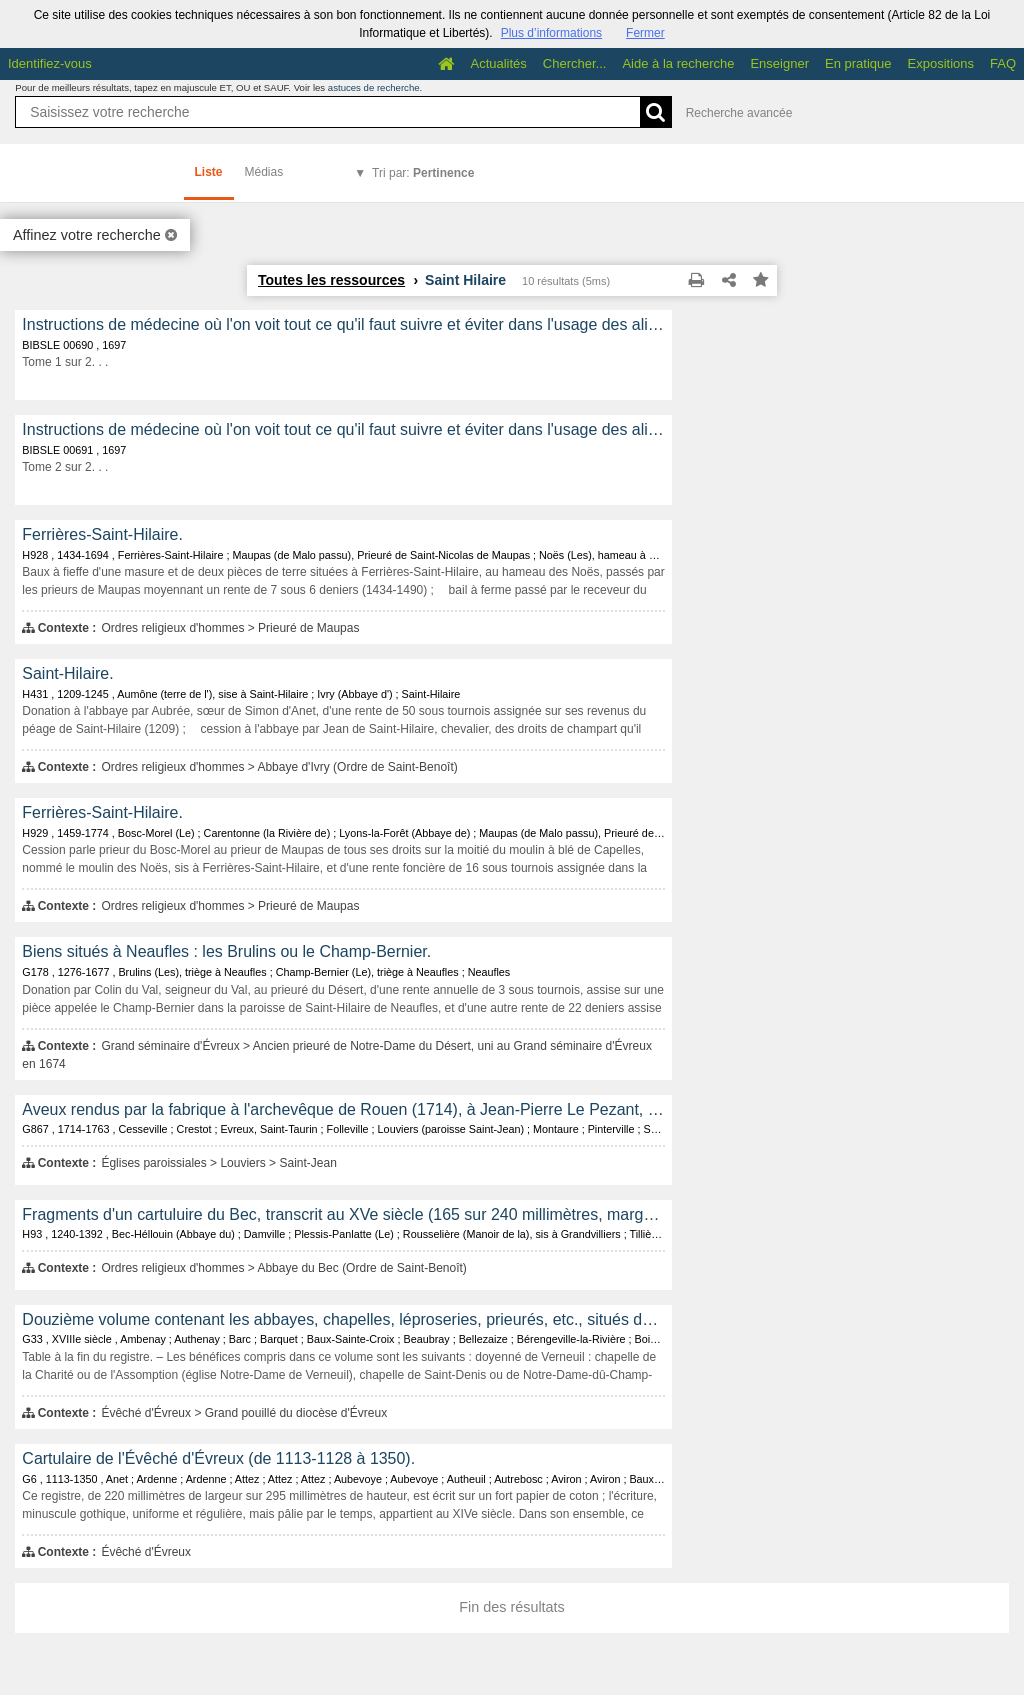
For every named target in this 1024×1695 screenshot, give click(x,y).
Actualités (498, 63)
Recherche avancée (739, 113)
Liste (209, 172)
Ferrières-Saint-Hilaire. (102, 534)
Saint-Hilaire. (67, 673)
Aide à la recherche (678, 63)
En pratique (858, 63)
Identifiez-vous (50, 63)
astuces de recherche (374, 87)
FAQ (1003, 63)
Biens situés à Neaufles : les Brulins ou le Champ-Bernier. (226, 951)
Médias (264, 172)
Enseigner (779, 63)
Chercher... (575, 63)
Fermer (645, 33)
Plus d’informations (551, 33)
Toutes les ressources (331, 280)
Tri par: (423, 173)
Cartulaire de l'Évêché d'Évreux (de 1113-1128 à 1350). (218, 1458)
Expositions (941, 63)
